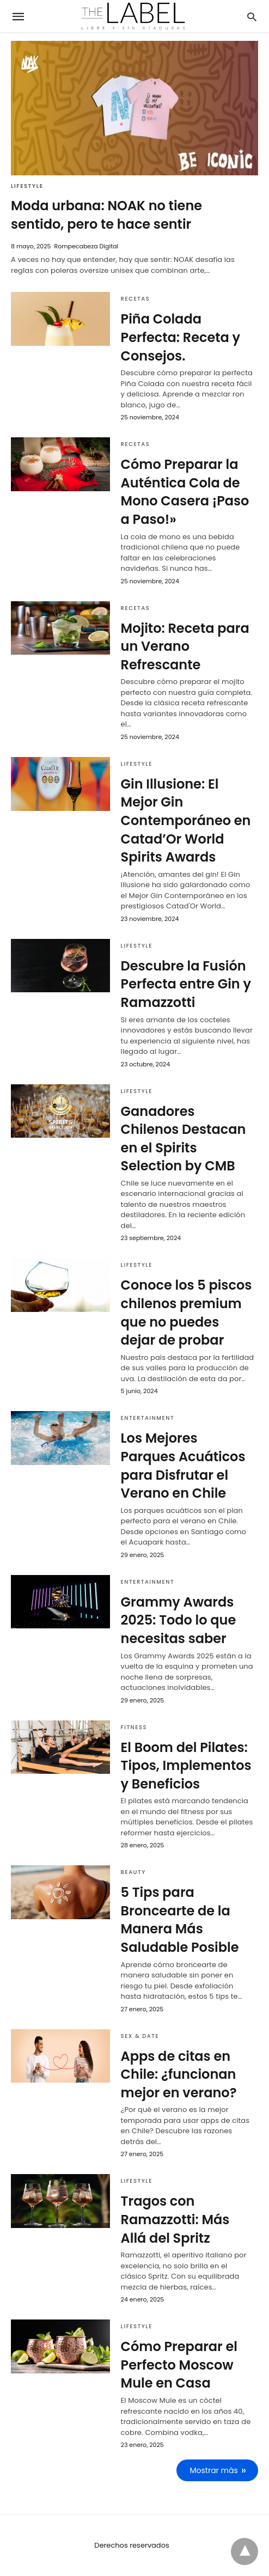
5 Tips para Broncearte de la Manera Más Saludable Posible (180, 1919)
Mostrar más (214, 2470)
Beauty (133, 1872)
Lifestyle (27, 186)
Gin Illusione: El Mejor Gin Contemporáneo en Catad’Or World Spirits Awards (186, 820)
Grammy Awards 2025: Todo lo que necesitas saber (178, 1620)
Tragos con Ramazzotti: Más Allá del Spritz (175, 2219)
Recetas (135, 299)
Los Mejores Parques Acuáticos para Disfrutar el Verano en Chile (183, 1465)
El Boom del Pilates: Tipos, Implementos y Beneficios (186, 1765)
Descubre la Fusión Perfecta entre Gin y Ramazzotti (186, 984)
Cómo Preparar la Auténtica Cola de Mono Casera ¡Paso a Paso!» (185, 491)
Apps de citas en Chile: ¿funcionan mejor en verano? (179, 2074)
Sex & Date (140, 2036)
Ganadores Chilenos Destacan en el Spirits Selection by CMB (183, 1138)
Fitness (134, 1727)
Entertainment (148, 1418)
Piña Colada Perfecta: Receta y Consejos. (181, 337)
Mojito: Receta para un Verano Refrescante (185, 646)
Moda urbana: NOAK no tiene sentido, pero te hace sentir (106, 215)
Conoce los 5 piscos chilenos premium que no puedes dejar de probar (186, 1312)
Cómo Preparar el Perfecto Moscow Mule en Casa (179, 2364)
